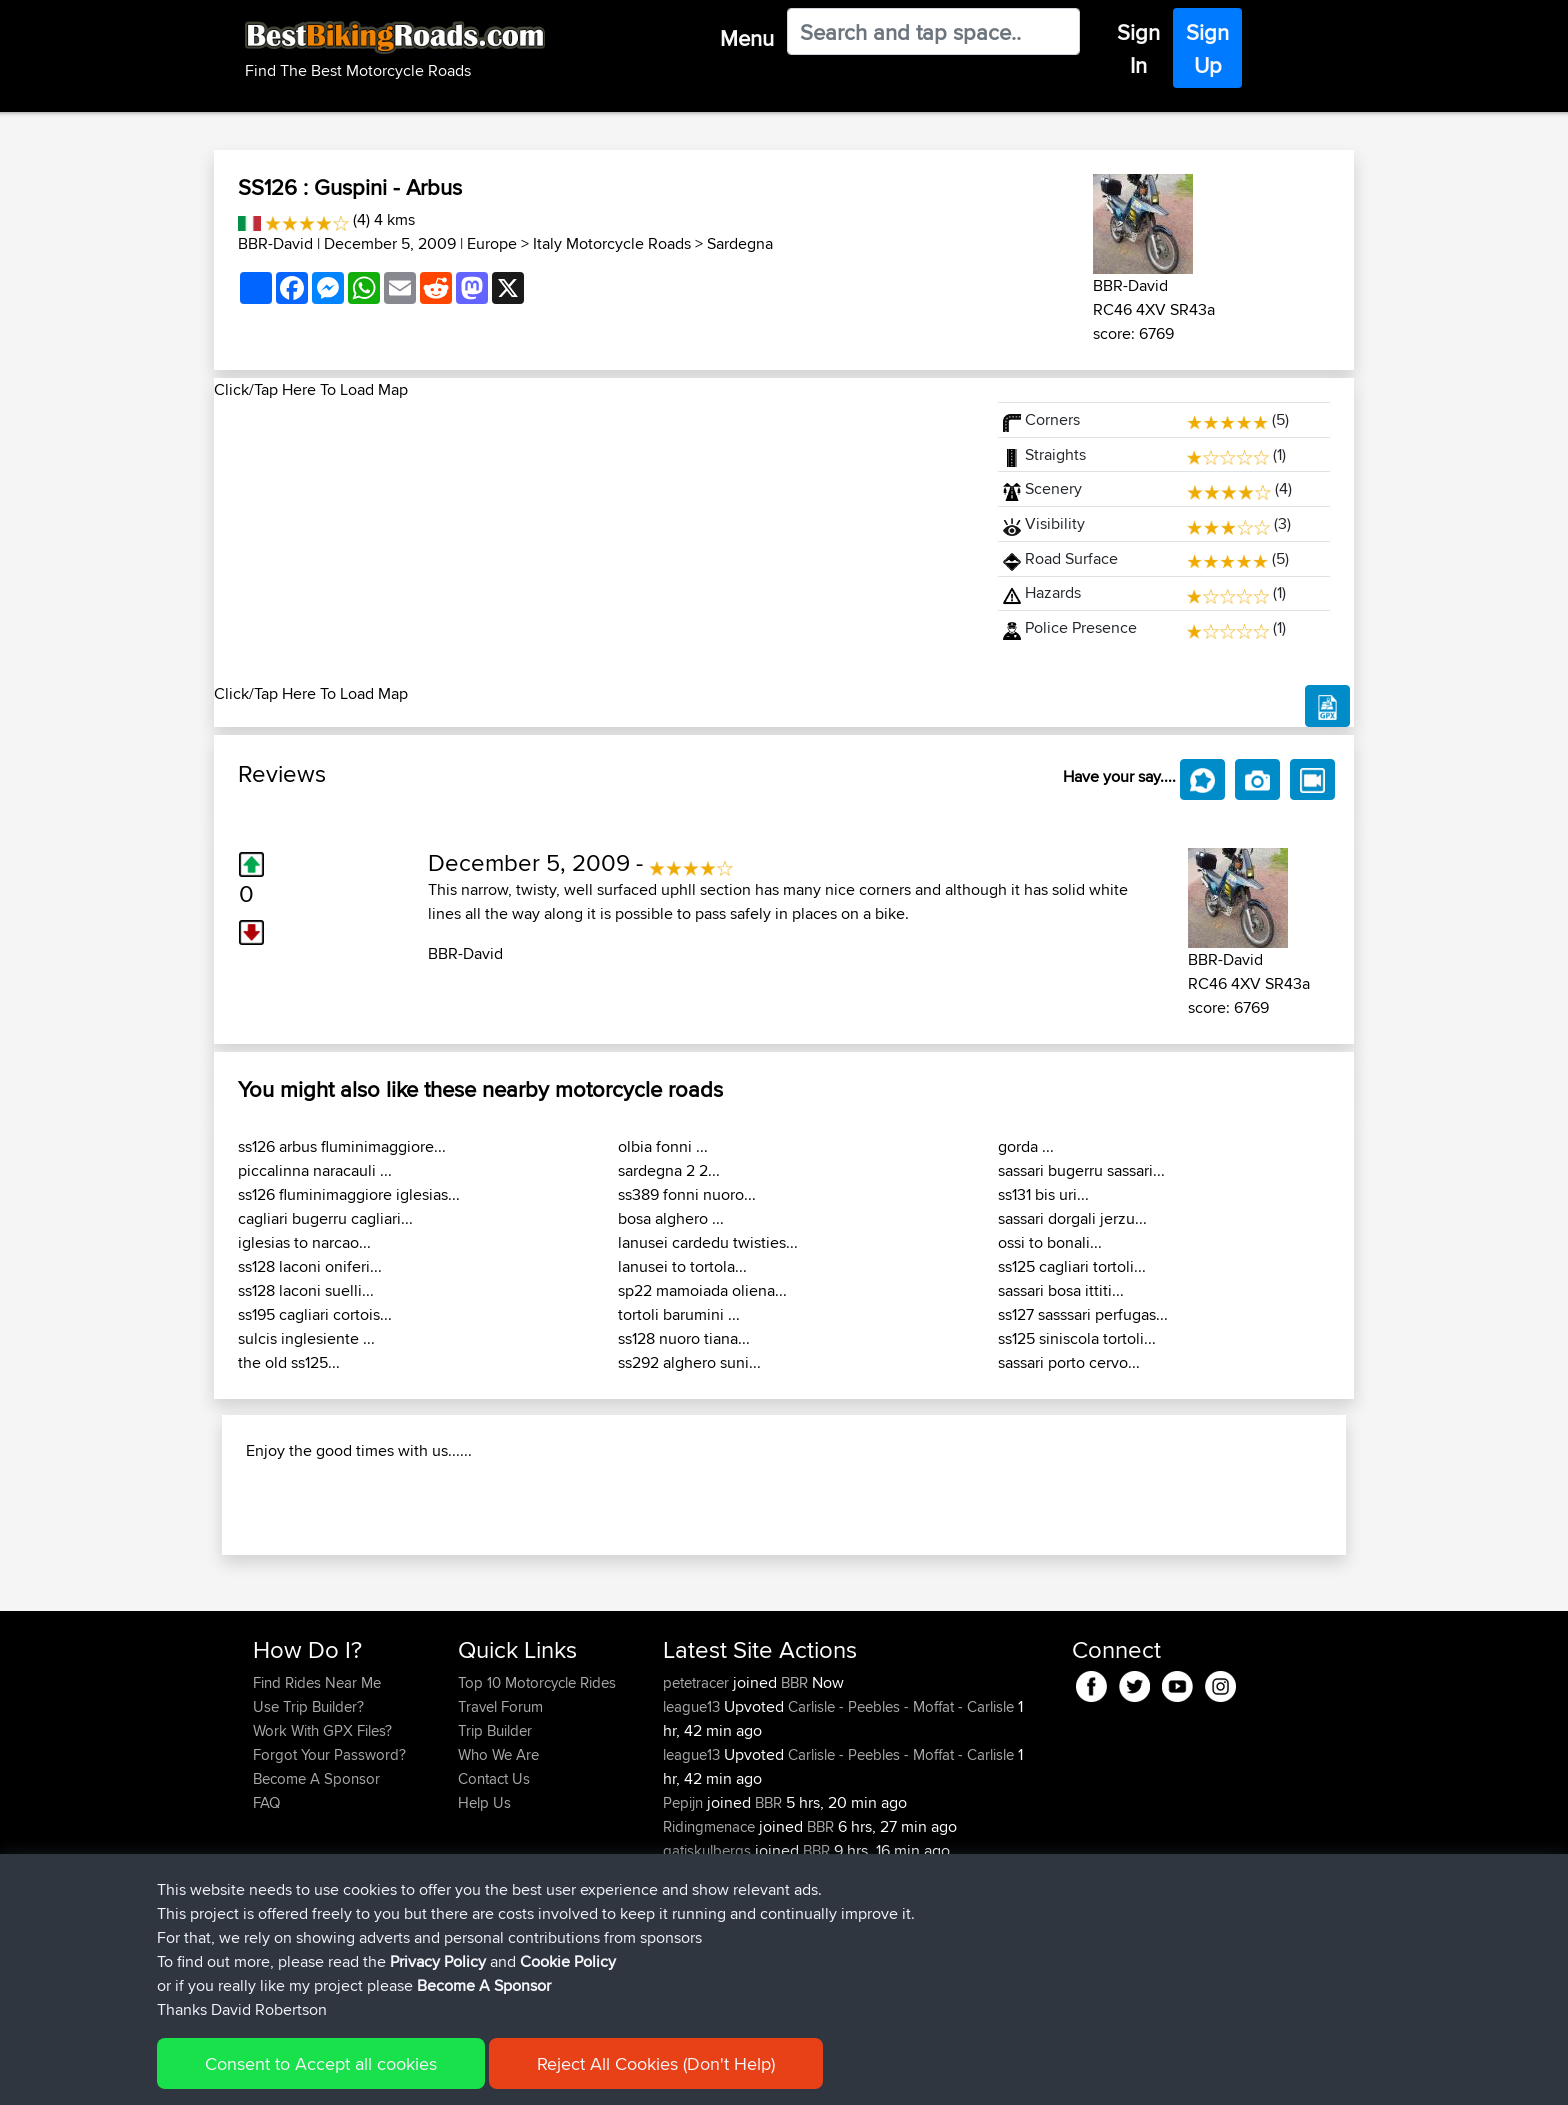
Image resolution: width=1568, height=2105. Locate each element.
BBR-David (275, 243)
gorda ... (1026, 1146)
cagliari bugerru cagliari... (325, 1218)
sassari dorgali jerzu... (1072, 1218)
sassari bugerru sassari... (1081, 1170)
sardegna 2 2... (669, 1170)
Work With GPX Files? (322, 1859)
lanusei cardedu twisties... (708, 1242)
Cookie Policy (568, 2078)
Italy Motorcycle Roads (612, 243)
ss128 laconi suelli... (306, 1290)
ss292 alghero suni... (689, 1362)
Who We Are (498, 1883)
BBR (794, 1811)
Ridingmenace (711, 1955)
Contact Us (494, 1907)
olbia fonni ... (663, 1146)
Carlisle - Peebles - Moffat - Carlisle (901, 1835)
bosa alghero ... (671, 1218)
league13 (693, 1835)
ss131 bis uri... (1043, 1194)
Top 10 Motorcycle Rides (537, 1811)
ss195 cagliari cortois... (315, 1314)
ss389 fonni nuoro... (687, 1194)
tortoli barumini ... (679, 1314)
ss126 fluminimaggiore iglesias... (349, 1194)
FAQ (266, 1931)
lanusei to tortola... (682, 1266)
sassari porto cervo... (1069, 1362)
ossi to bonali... (1050, 1242)
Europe (492, 243)
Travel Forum (500, 1835)
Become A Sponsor (316, 1907)
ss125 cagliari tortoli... (1072, 1266)
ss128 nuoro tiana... (684, 1338)
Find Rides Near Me (317, 1811)
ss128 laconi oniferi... (310, 1266)
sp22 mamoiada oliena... (702, 1290)
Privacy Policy (438, 2078)
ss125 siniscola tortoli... (1077, 1338)
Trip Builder (495, 1859)
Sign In (1138, 48)
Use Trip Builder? (308, 1835)
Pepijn (685, 1931)
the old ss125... (289, 1362)
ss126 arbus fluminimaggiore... (342, 1146)
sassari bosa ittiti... (1061, 1290)
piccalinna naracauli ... (315, 1170)
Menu (747, 38)
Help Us (484, 1931)
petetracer (698, 1811)
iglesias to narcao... (304, 1242)
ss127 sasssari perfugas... (1083, 1314)
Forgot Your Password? (329, 1883)
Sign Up (1207, 48)
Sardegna (740, 243)
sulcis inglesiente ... (306, 1338)
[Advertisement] (594, 542)
